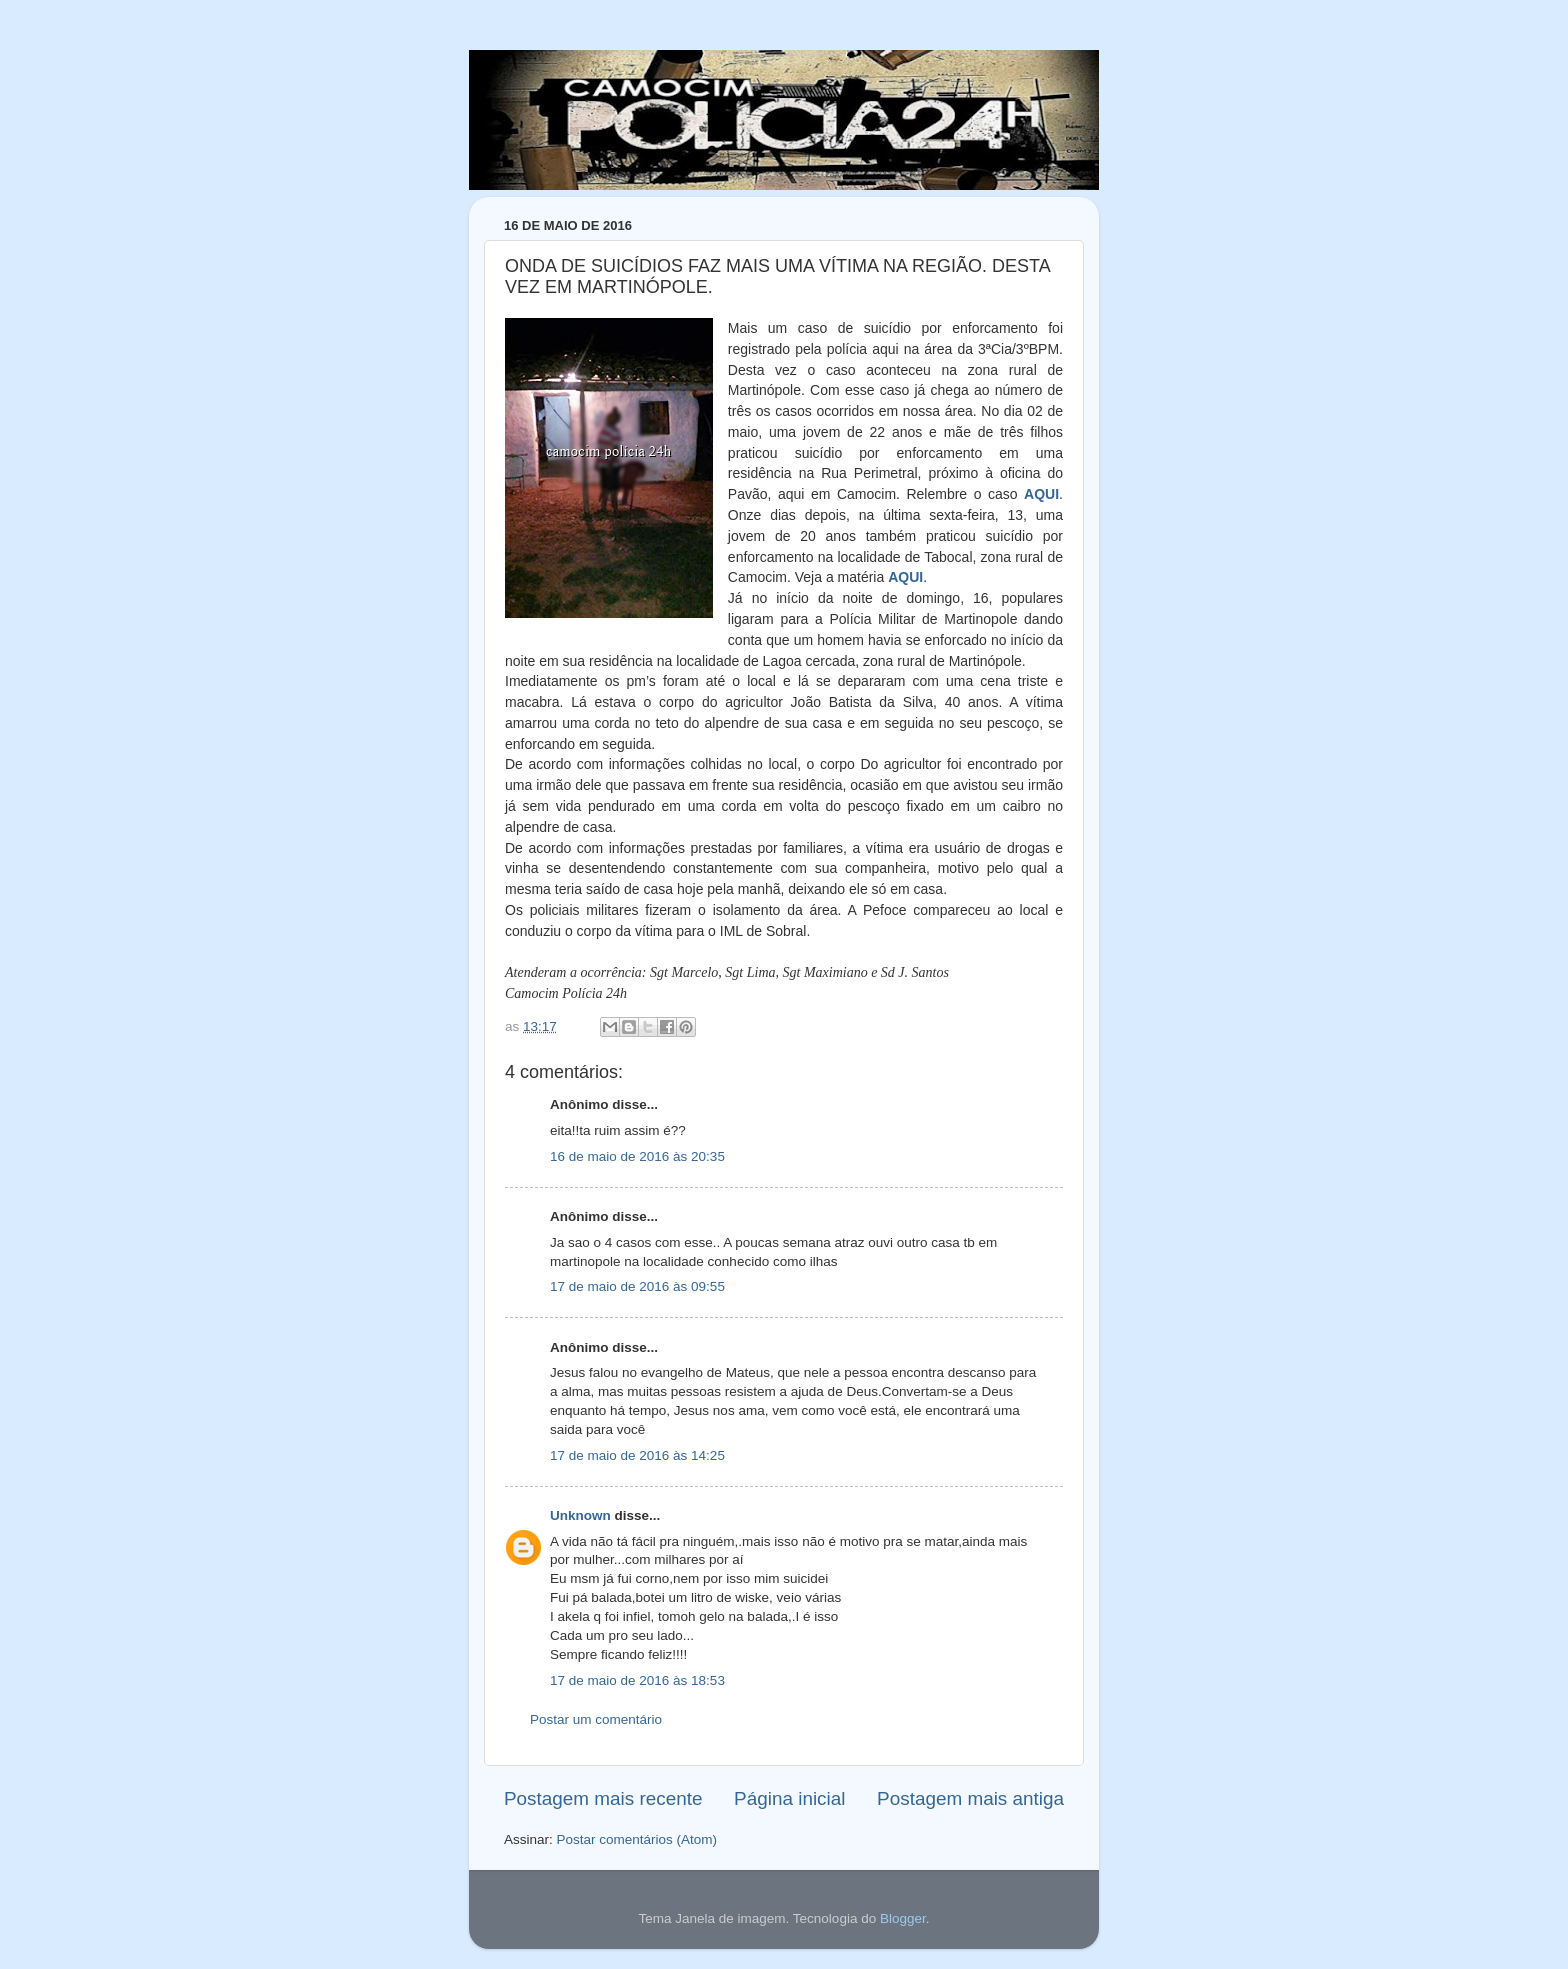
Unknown (580, 1515)
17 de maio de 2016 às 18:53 (637, 1680)
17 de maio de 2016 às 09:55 (637, 1286)
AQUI (1041, 494)
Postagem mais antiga (970, 1798)
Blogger (903, 1918)
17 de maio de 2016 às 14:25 (637, 1455)
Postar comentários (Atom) (637, 1839)
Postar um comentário (596, 1719)
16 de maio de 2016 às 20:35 (637, 1156)
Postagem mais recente (603, 1798)
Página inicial (789, 1798)
